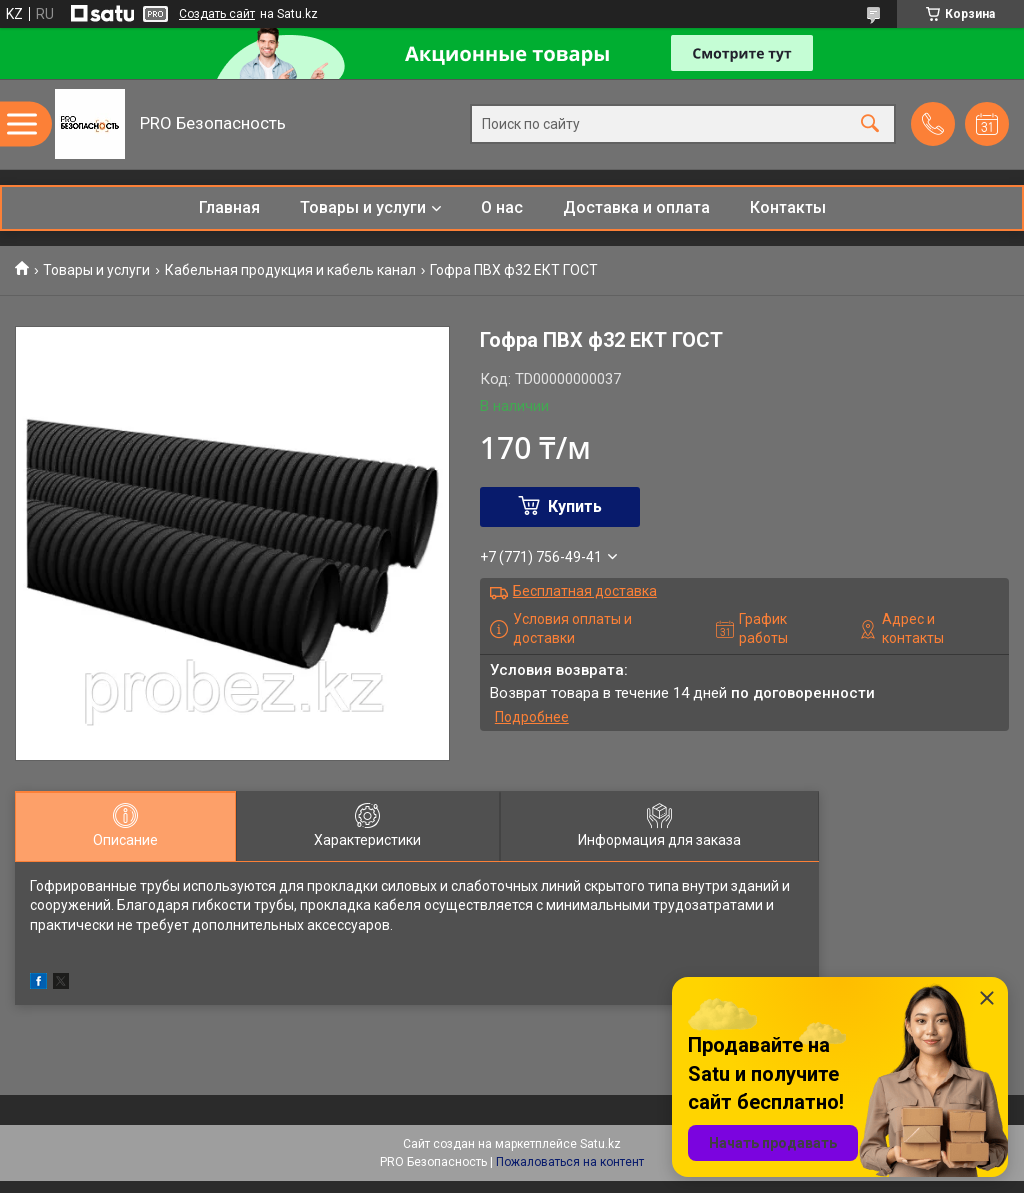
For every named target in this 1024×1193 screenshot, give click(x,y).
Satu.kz (600, 1144)
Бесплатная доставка (585, 591)
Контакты (788, 207)
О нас (502, 207)
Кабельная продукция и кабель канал (290, 270)
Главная (229, 207)
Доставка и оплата (636, 207)
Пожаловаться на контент (570, 1162)
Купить (575, 506)
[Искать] (870, 124)
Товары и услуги (363, 207)
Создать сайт (217, 14)
